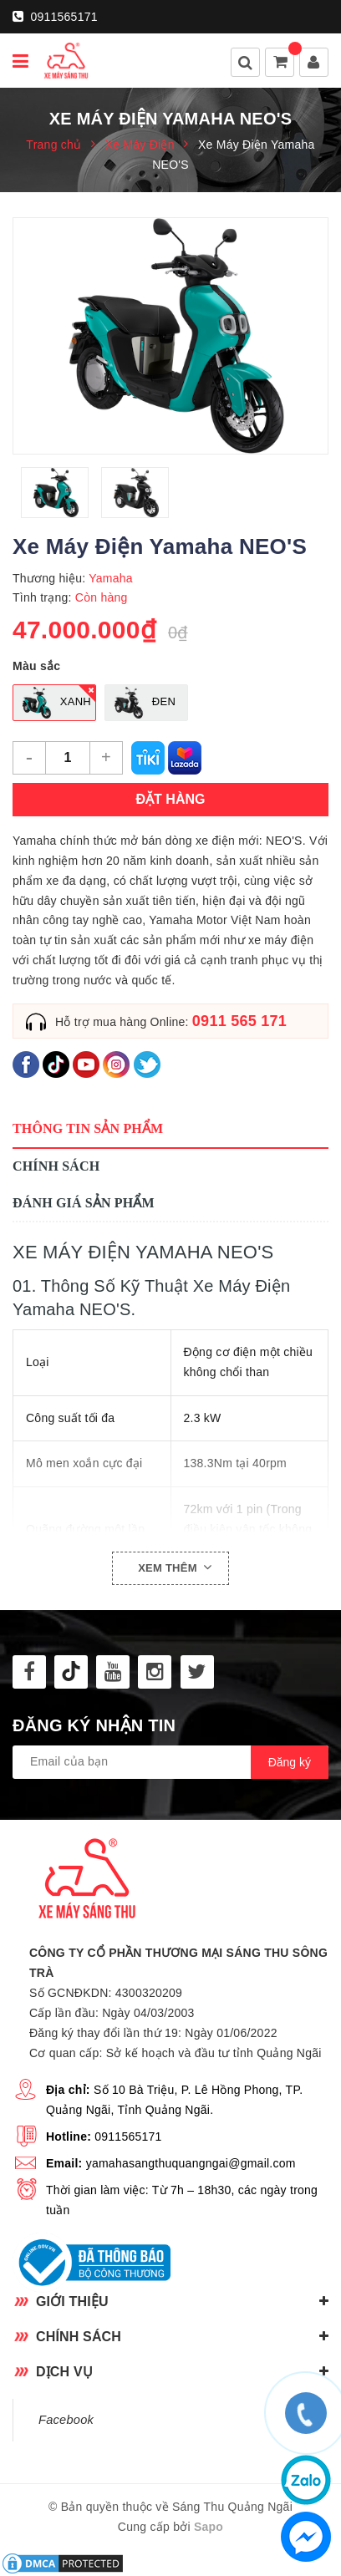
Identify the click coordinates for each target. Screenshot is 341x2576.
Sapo (208, 2526)
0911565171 (55, 16)
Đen (141, 703)
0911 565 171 (239, 1021)
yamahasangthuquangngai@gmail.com (191, 2163)
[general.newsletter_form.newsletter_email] (170, 1762)
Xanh (53, 703)
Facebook (66, 2419)
